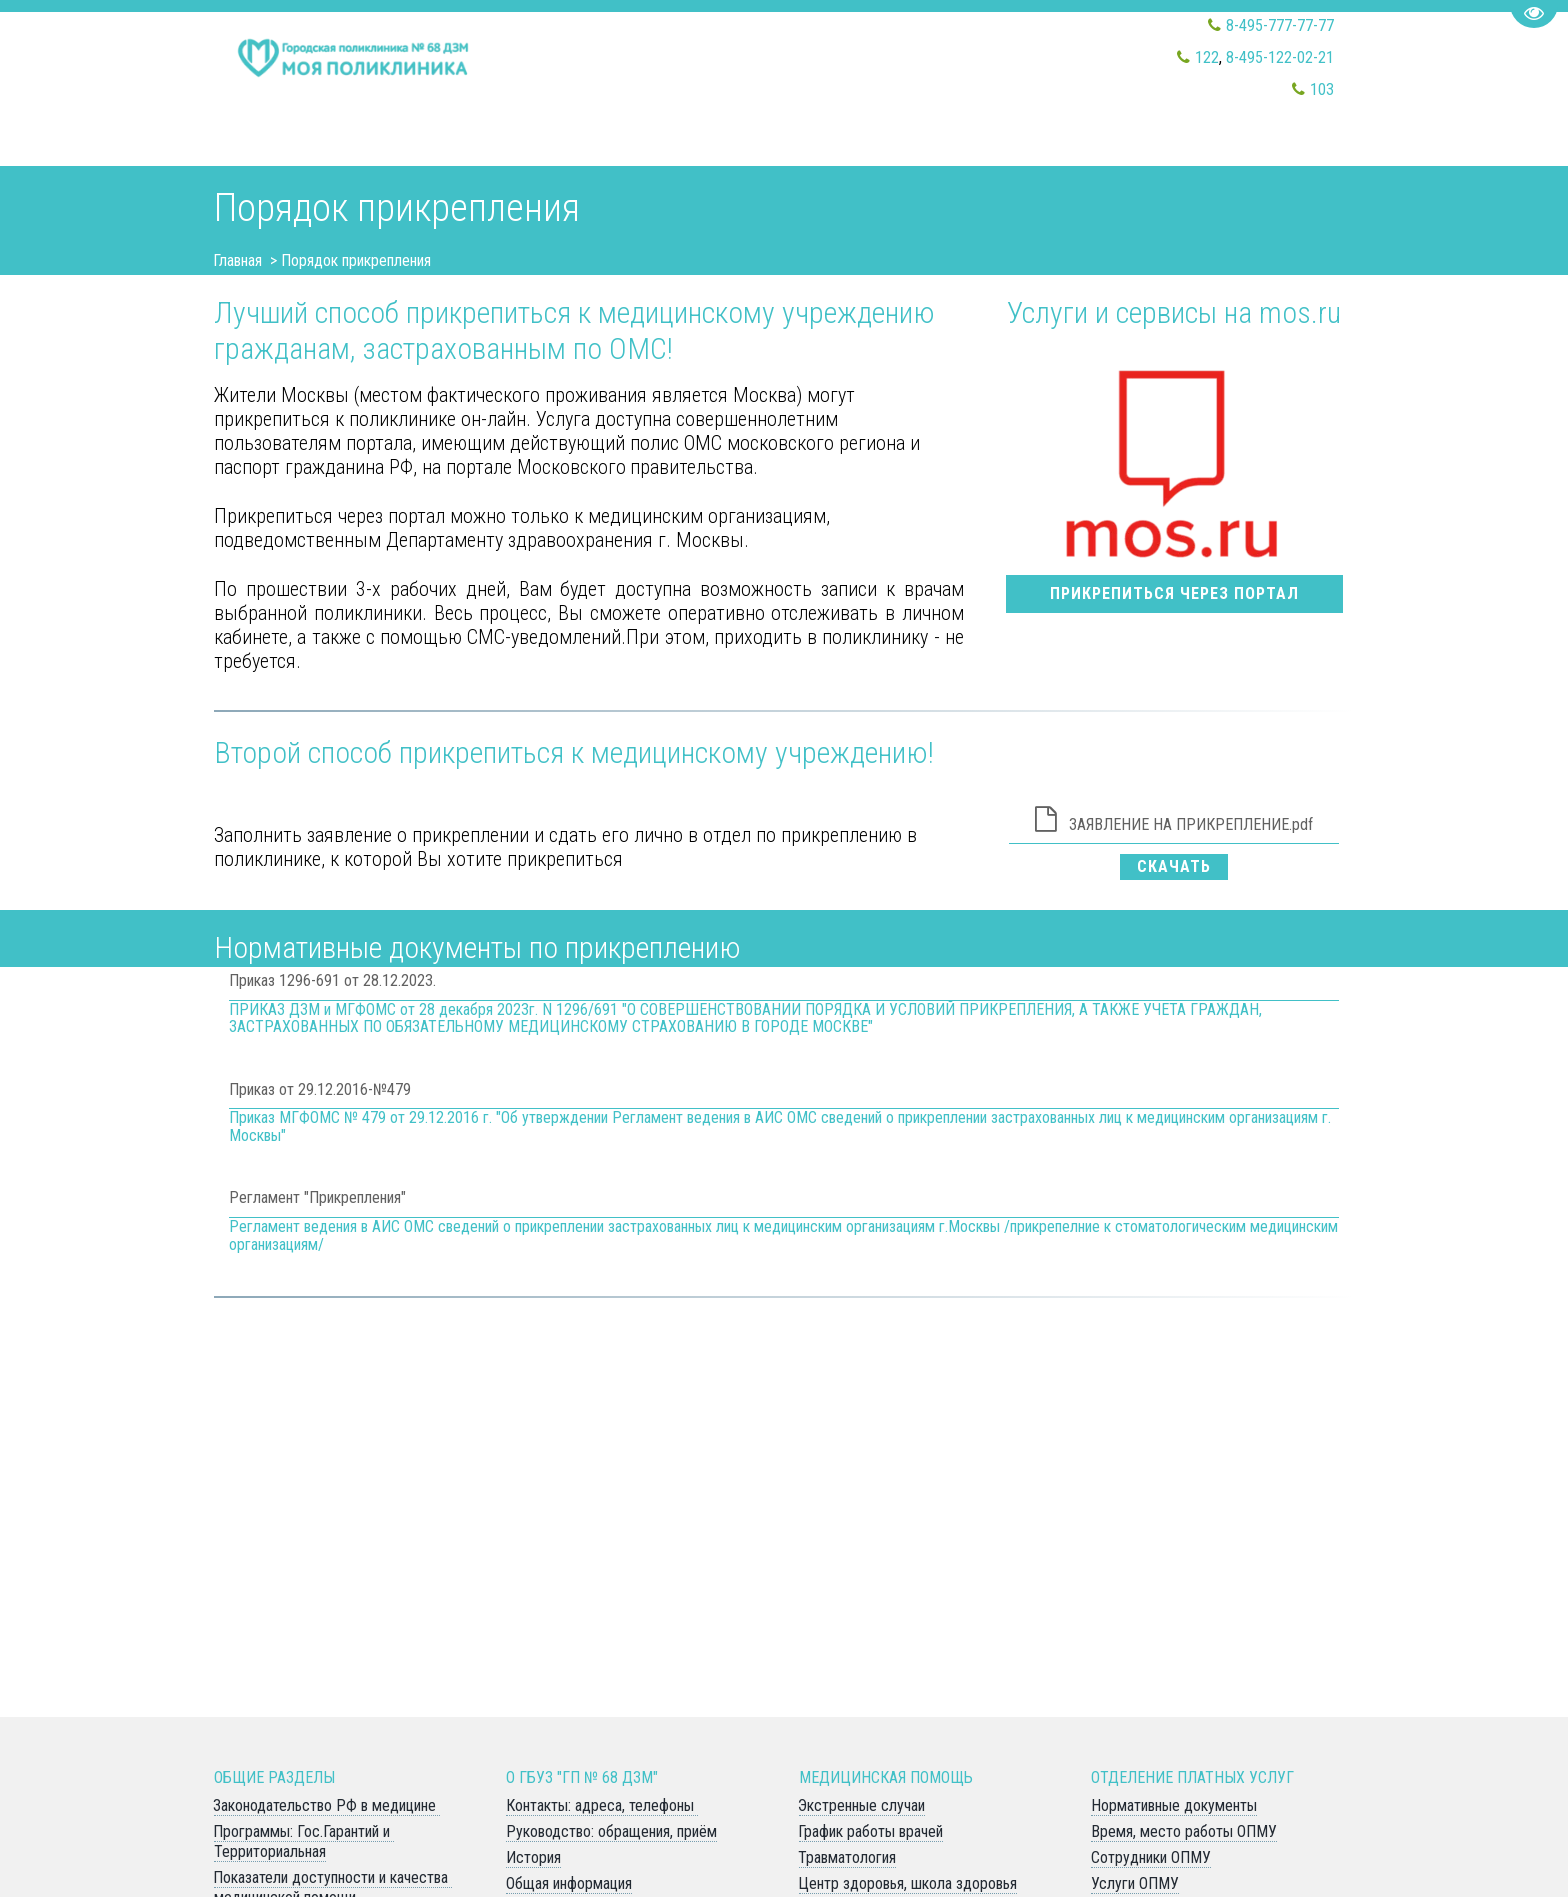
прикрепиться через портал (1174, 593)
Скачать (1174, 866)
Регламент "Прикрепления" (317, 1197)
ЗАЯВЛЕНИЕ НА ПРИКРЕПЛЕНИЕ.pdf (1191, 824)
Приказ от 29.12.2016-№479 (320, 1089)
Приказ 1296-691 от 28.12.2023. (332, 980)
